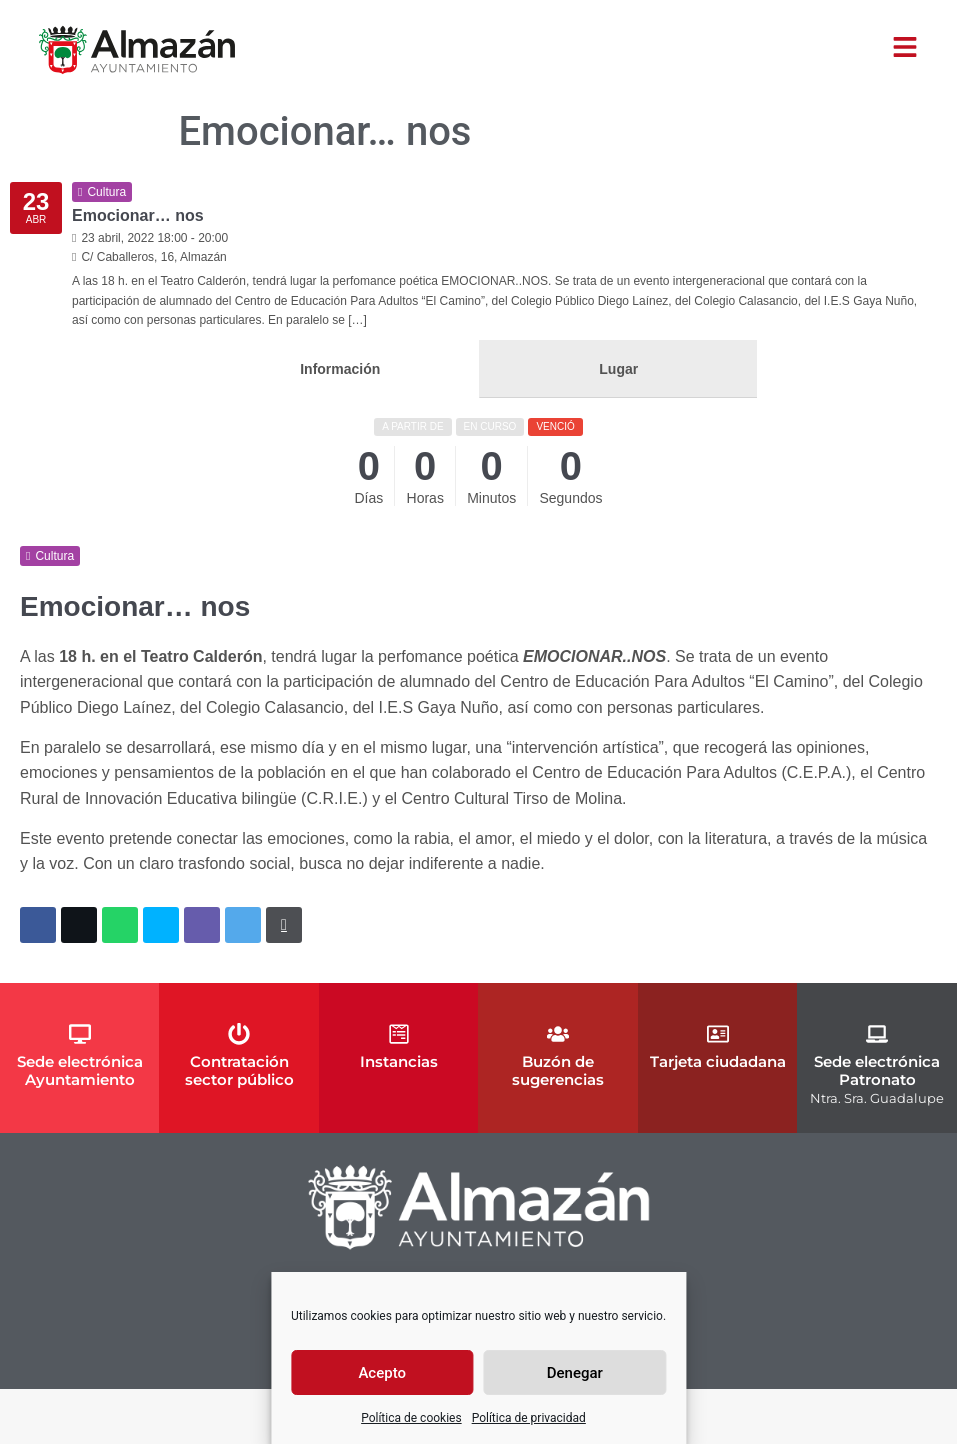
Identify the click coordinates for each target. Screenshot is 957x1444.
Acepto (382, 1373)
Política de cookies (411, 1418)
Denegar (575, 1373)
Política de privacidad (529, 1418)
